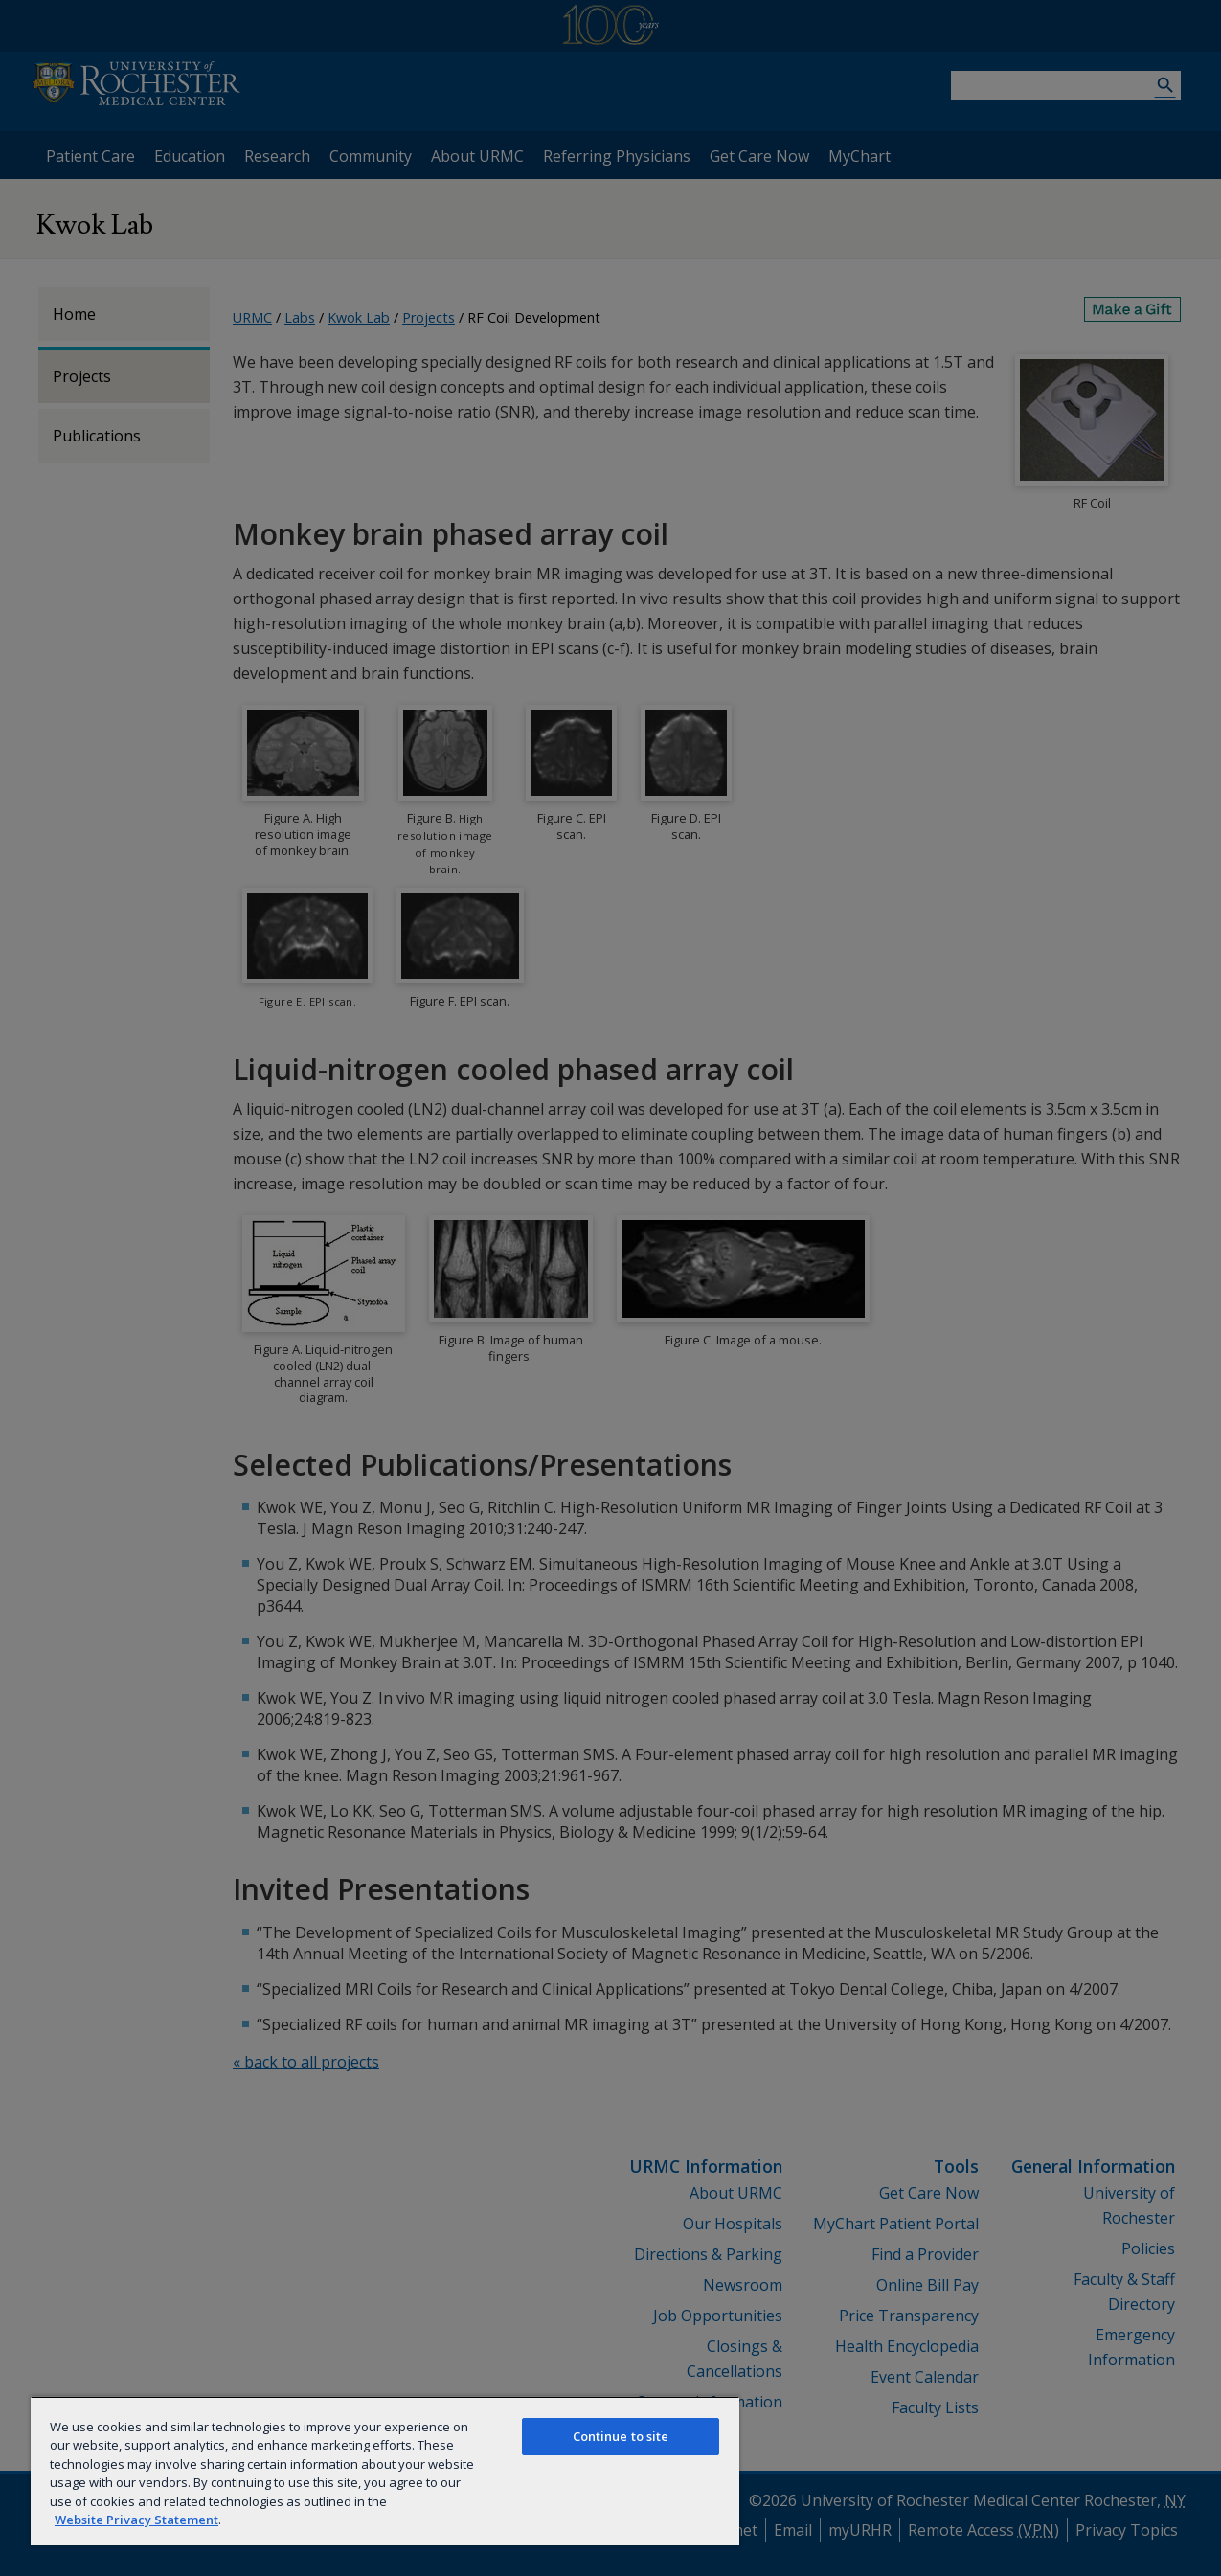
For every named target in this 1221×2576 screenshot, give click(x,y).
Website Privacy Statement (136, 2519)
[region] (385, 2470)
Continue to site (621, 2436)
